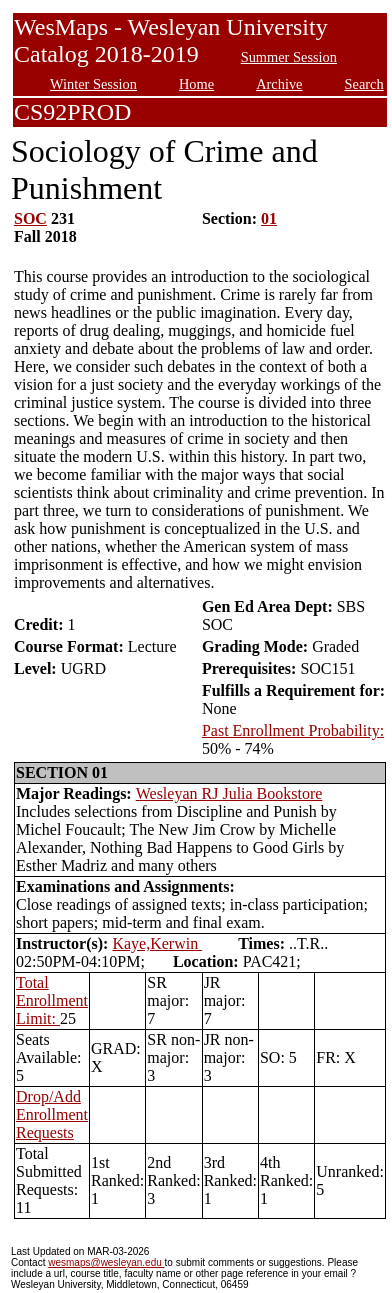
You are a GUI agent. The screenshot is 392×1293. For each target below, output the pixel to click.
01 (269, 218)
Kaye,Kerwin (157, 943)
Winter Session (93, 84)
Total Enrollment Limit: (52, 1000)
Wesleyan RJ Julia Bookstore (229, 793)
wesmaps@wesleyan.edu (106, 1262)
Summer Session (289, 57)
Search (364, 84)
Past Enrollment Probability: (293, 730)
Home (196, 84)
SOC (30, 218)
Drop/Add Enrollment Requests (52, 1114)
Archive (279, 84)
